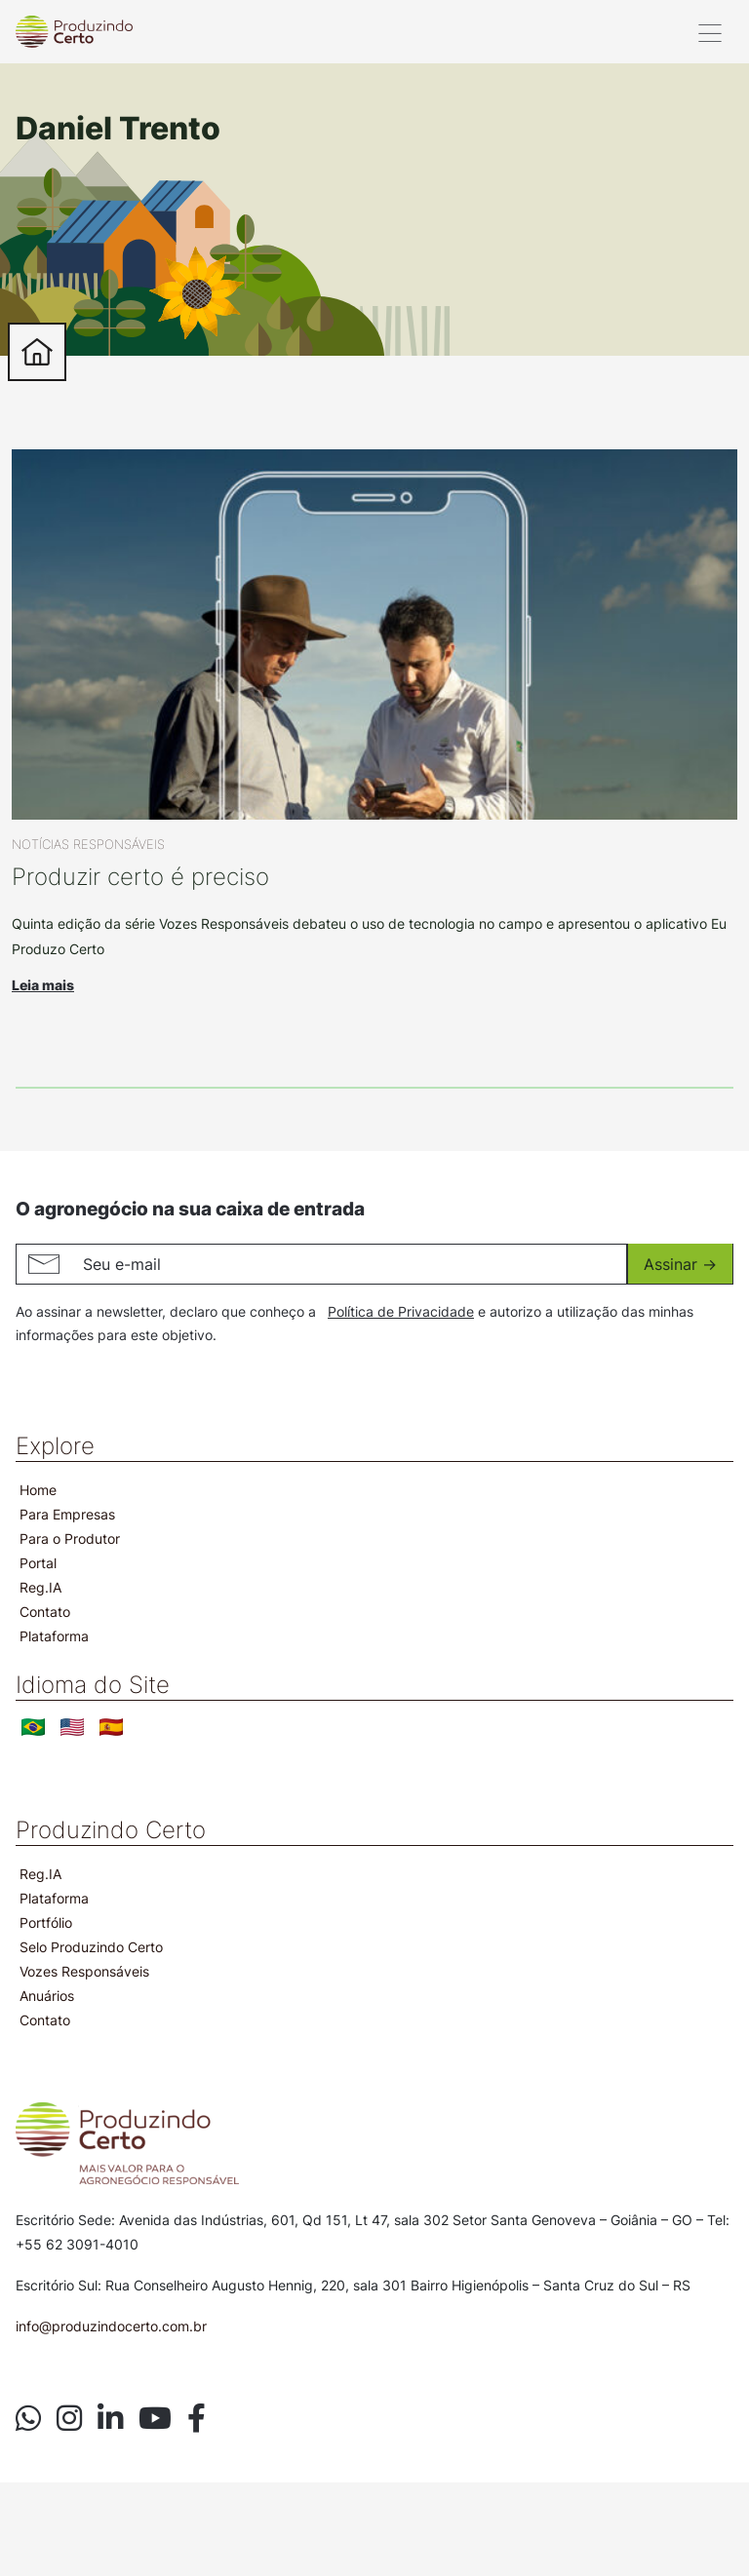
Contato (45, 1611)
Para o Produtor (70, 1538)
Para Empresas (67, 1514)
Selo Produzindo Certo (91, 1947)
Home (38, 1489)
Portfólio (46, 1922)
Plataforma (54, 1636)
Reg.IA (40, 1587)
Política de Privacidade (401, 1311)
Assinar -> (680, 1264)
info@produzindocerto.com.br (111, 2326)
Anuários (47, 1995)
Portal (38, 1563)
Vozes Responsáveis (84, 1971)
